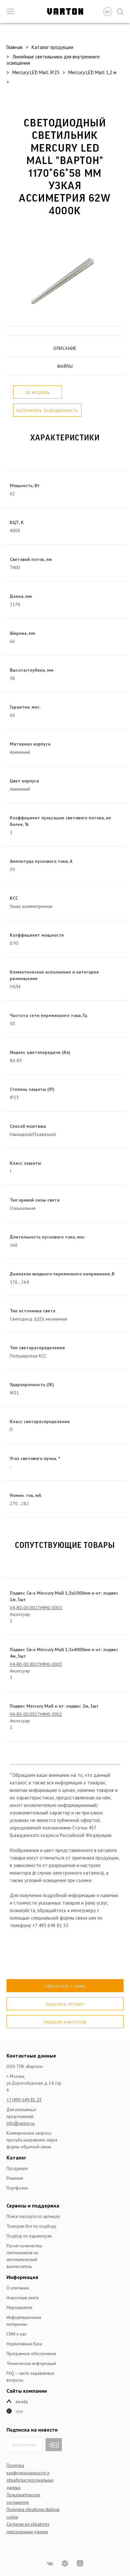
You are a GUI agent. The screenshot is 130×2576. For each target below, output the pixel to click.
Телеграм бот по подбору (31, 2226)
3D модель (37, 392)
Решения (15, 2178)
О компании (18, 2288)
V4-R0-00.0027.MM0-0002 (36, 1714)
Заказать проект (65, 2004)
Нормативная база (24, 2344)
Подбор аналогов (65, 2022)
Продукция (17, 2168)
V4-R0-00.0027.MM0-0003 (36, 1664)
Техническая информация (31, 2363)
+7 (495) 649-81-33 (24, 2100)
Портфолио (17, 2188)
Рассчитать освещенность (47, 410)
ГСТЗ (19, 2411)
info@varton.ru (21, 2123)
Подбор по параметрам (29, 2236)
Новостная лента (23, 2298)
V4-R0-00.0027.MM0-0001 (36, 1608)
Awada (21, 2401)
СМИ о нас (16, 2334)
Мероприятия (19, 2307)
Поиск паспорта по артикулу (33, 2216)
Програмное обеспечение (31, 2353)
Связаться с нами (64, 1986)
